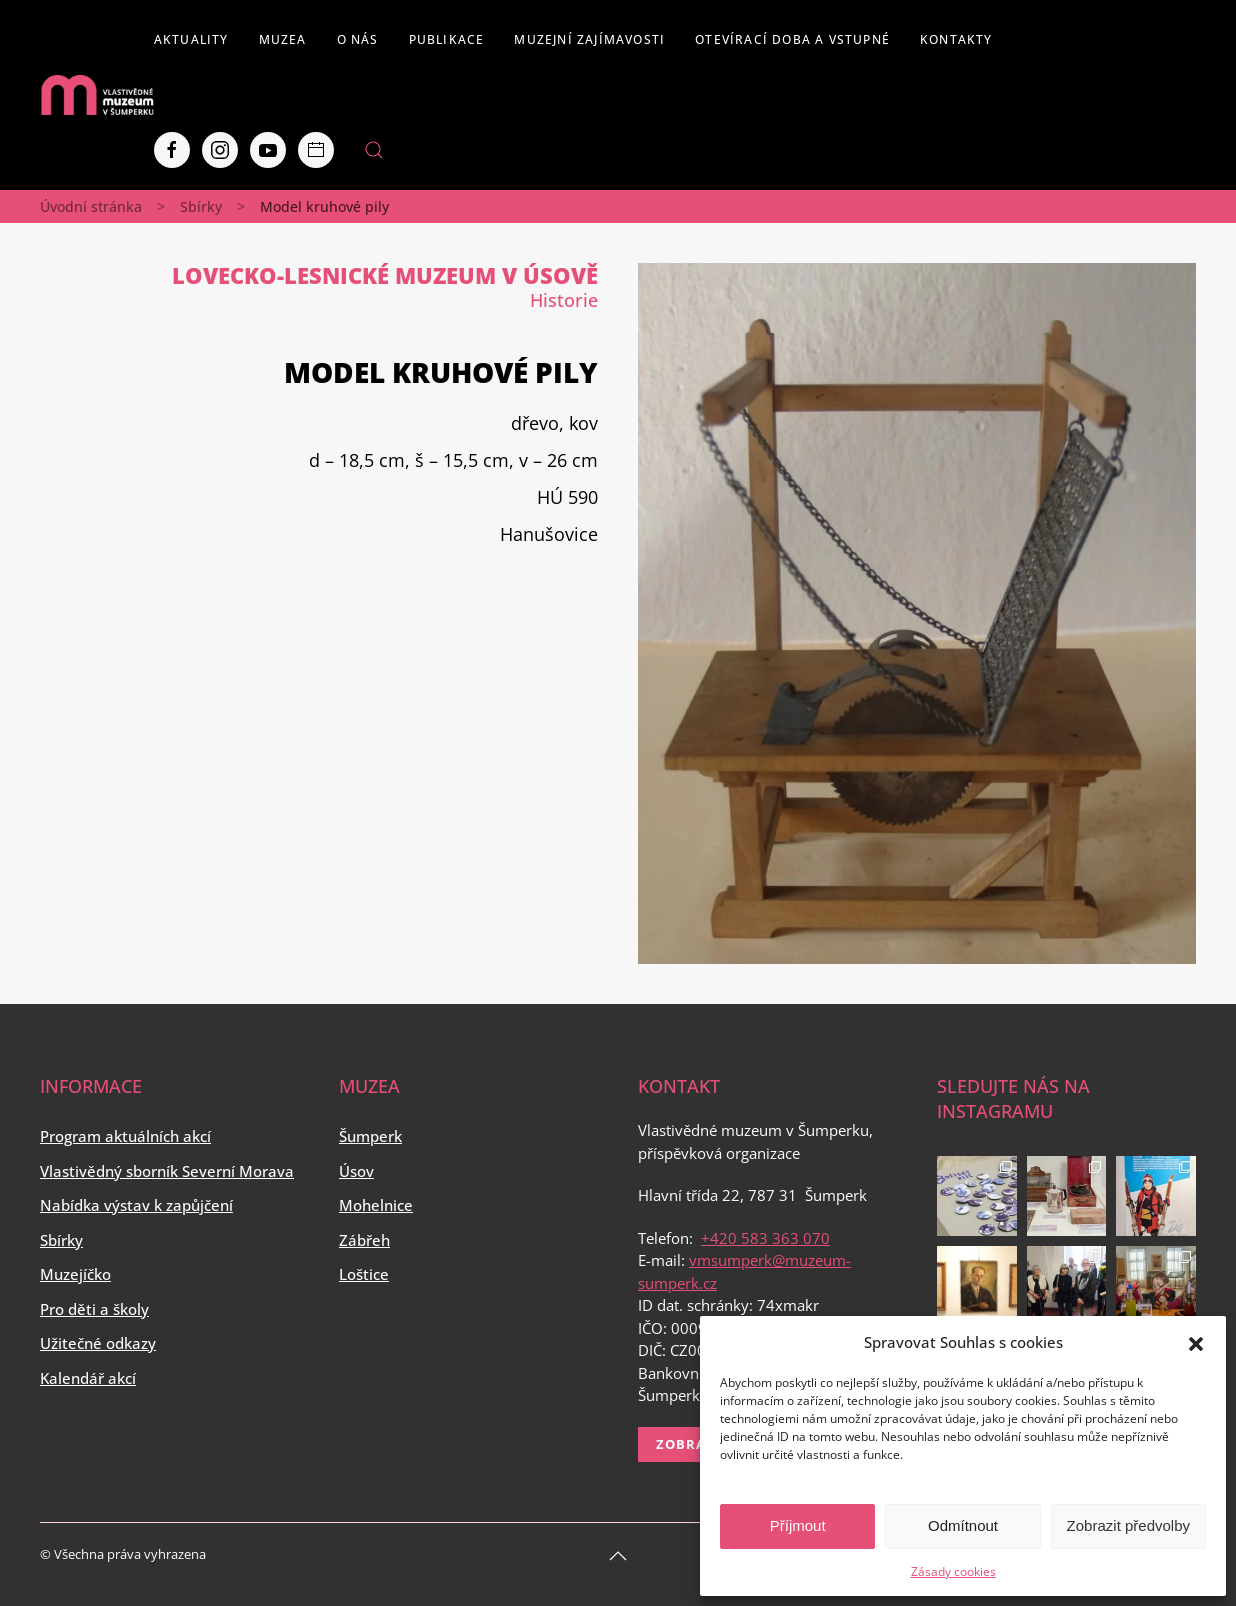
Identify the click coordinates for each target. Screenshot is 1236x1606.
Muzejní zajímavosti (589, 39)
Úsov (356, 1171)
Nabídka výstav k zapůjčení (136, 1205)
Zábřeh (364, 1240)
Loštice (364, 1274)
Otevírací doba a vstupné (792, 39)
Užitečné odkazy (98, 1343)
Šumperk (370, 1136)
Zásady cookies (953, 1571)
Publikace (447, 39)
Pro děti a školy (94, 1309)
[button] (1196, 1342)
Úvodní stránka (91, 206)
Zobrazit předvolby (1128, 1525)
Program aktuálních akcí (125, 1136)
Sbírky (201, 206)
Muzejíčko (75, 1274)
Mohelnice (376, 1205)
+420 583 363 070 (765, 1238)
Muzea (283, 39)
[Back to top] (618, 1556)
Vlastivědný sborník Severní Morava (167, 1171)
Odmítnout (963, 1525)
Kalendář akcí (88, 1378)
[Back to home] (97, 95)
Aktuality (191, 39)
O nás (358, 39)
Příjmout (798, 1525)
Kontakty (956, 39)
